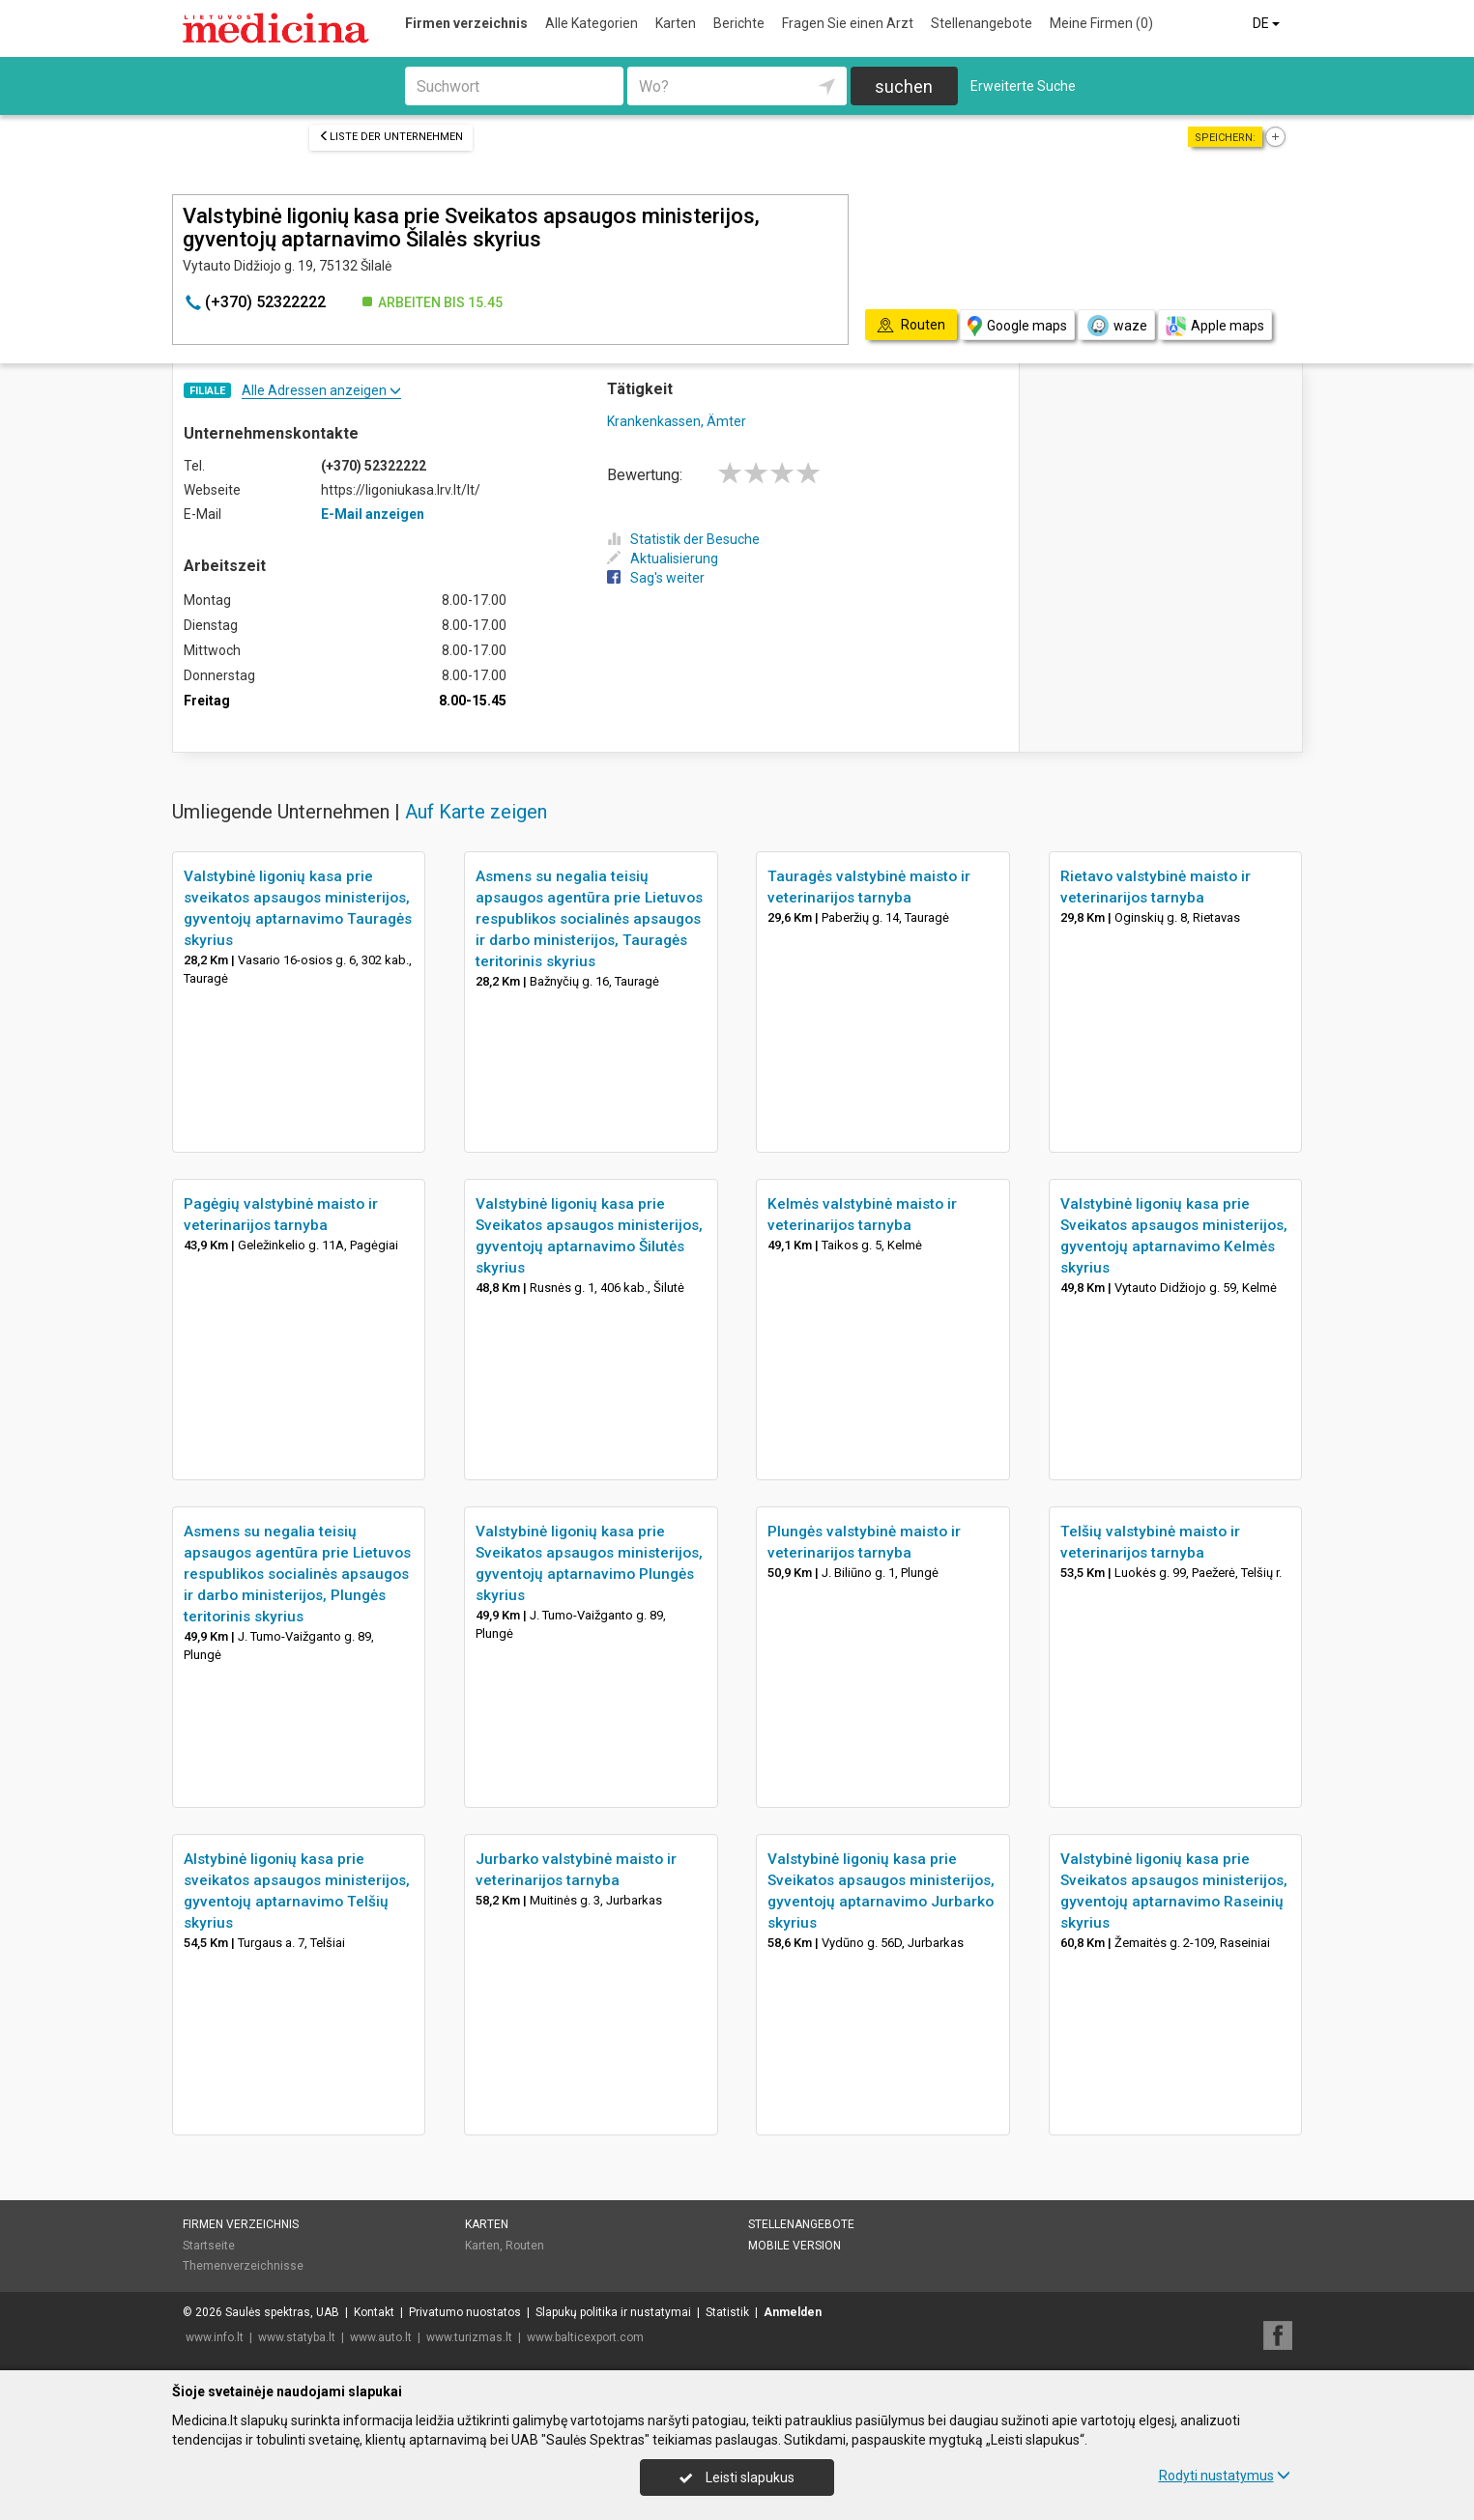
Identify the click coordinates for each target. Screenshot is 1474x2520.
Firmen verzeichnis (466, 23)
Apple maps (1215, 326)
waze (1116, 325)
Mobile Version (794, 2245)
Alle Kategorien (591, 23)
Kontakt (374, 2312)
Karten (675, 23)
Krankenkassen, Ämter (676, 421)
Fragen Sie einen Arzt (847, 23)
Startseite (209, 2245)
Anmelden (793, 2312)
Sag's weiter (656, 578)
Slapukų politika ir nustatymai (613, 2312)
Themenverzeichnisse (243, 2266)
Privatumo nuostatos (465, 2312)
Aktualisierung (662, 558)
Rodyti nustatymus (1224, 2475)
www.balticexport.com (585, 2337)
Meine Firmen (1101, 23)
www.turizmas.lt (469, 2337)
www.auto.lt (381, 2337)
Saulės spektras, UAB (282, 2312)
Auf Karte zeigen (476, 811)
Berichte (739, 23)
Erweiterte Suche (1023, 86)
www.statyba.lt (296, 2337)
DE (1268, 23)
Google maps (1017, 326)
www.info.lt (215, 2337)
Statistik (727, 2312)
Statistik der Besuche (683, 539)
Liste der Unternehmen (391, 136)
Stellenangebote (981, 23)
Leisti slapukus (736, 2477)
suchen (904, 86)
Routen (525, 2245)
